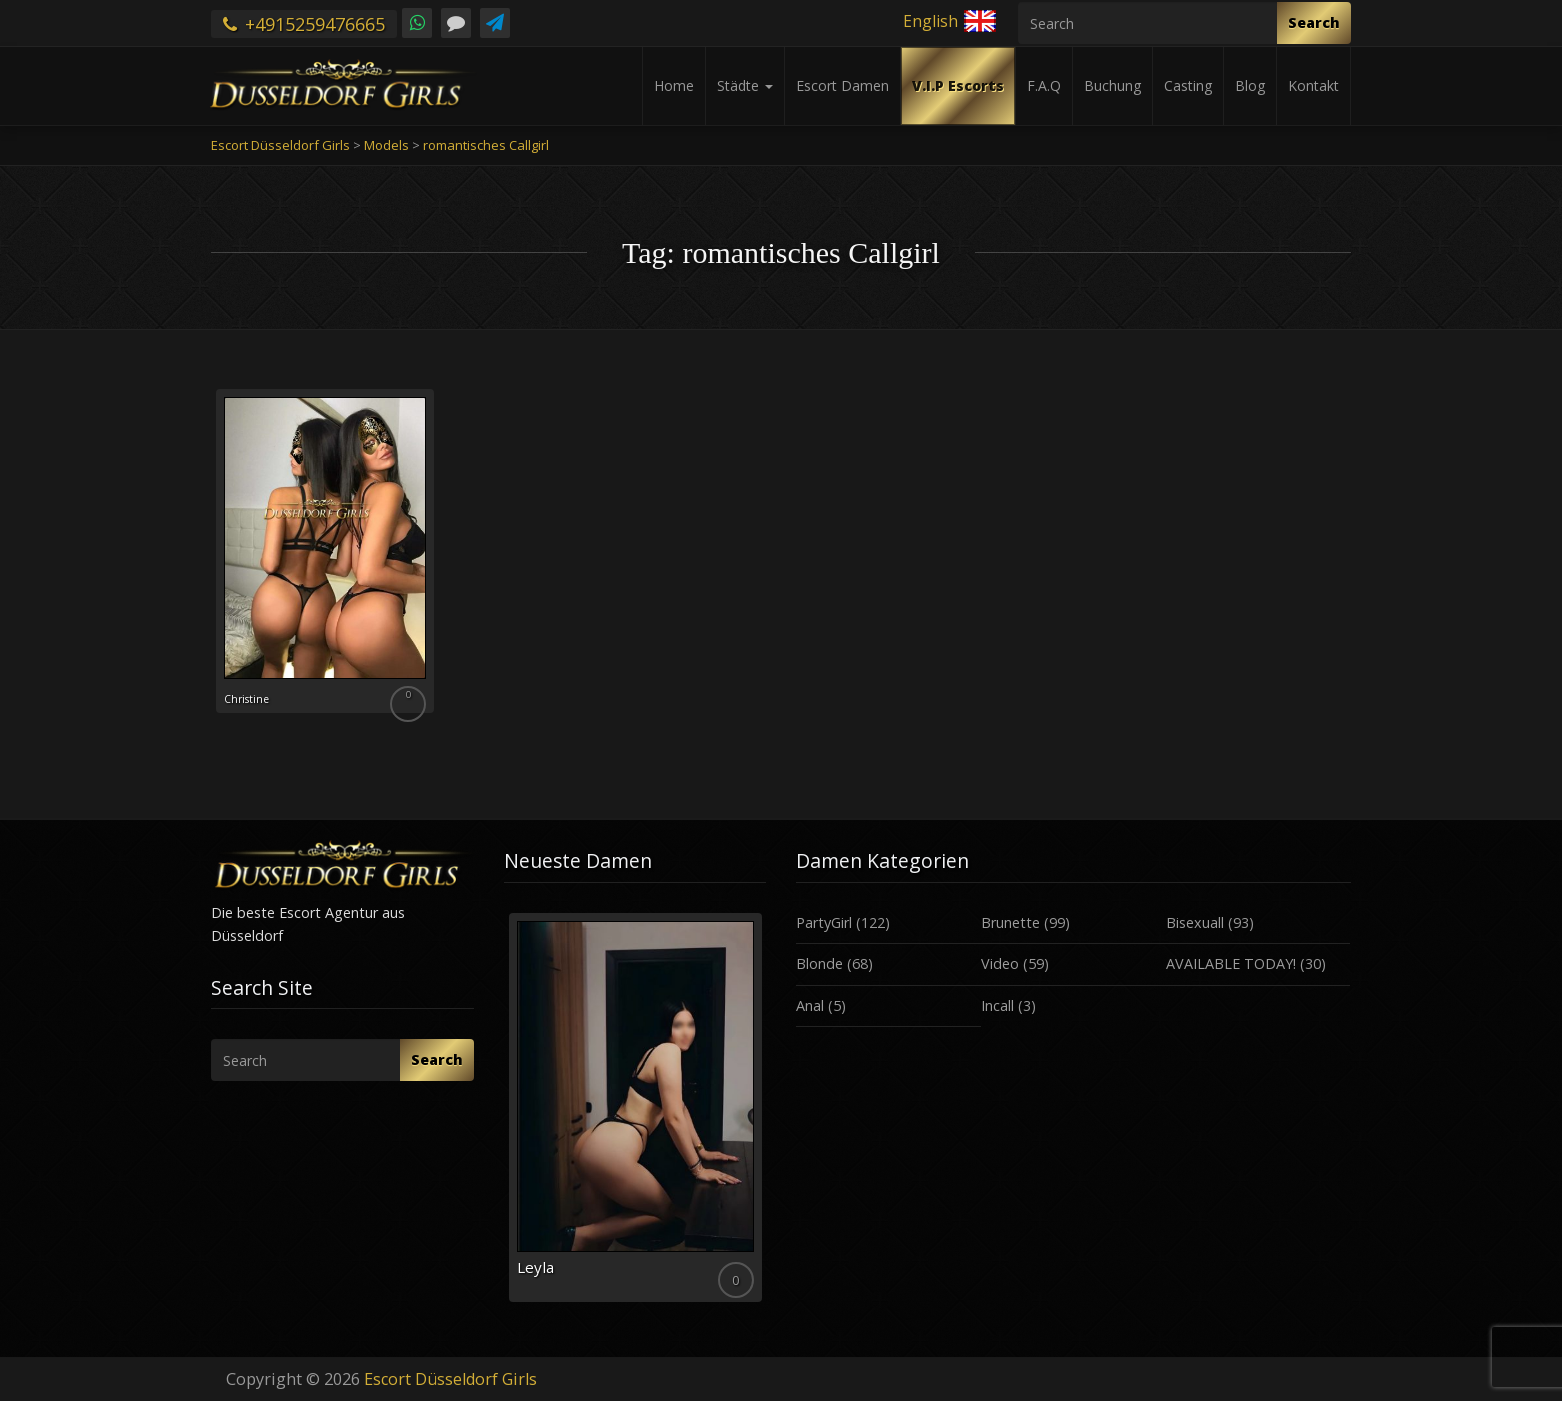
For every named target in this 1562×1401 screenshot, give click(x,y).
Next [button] (766, 1115)
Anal (810, 1005)
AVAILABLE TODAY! (1231, 963)
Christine (259, 697)
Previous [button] (504, 1115)
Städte (745, 85)
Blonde (819, 963)
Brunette (1010, 922)
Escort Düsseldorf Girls (450, 1379)
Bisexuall (1195, 922)
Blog (1250, 85)
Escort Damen (842, 85)
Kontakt (1313, 85)
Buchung (1112, 85)
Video (1000, 963)
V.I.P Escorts (958, 85)
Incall (997, 1005)
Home (674, 85)
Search (1314, 22)
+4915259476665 (304, 24)
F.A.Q (1044, 85)
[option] (635, 1107)
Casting (1188, 85)
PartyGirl (824, 922)
